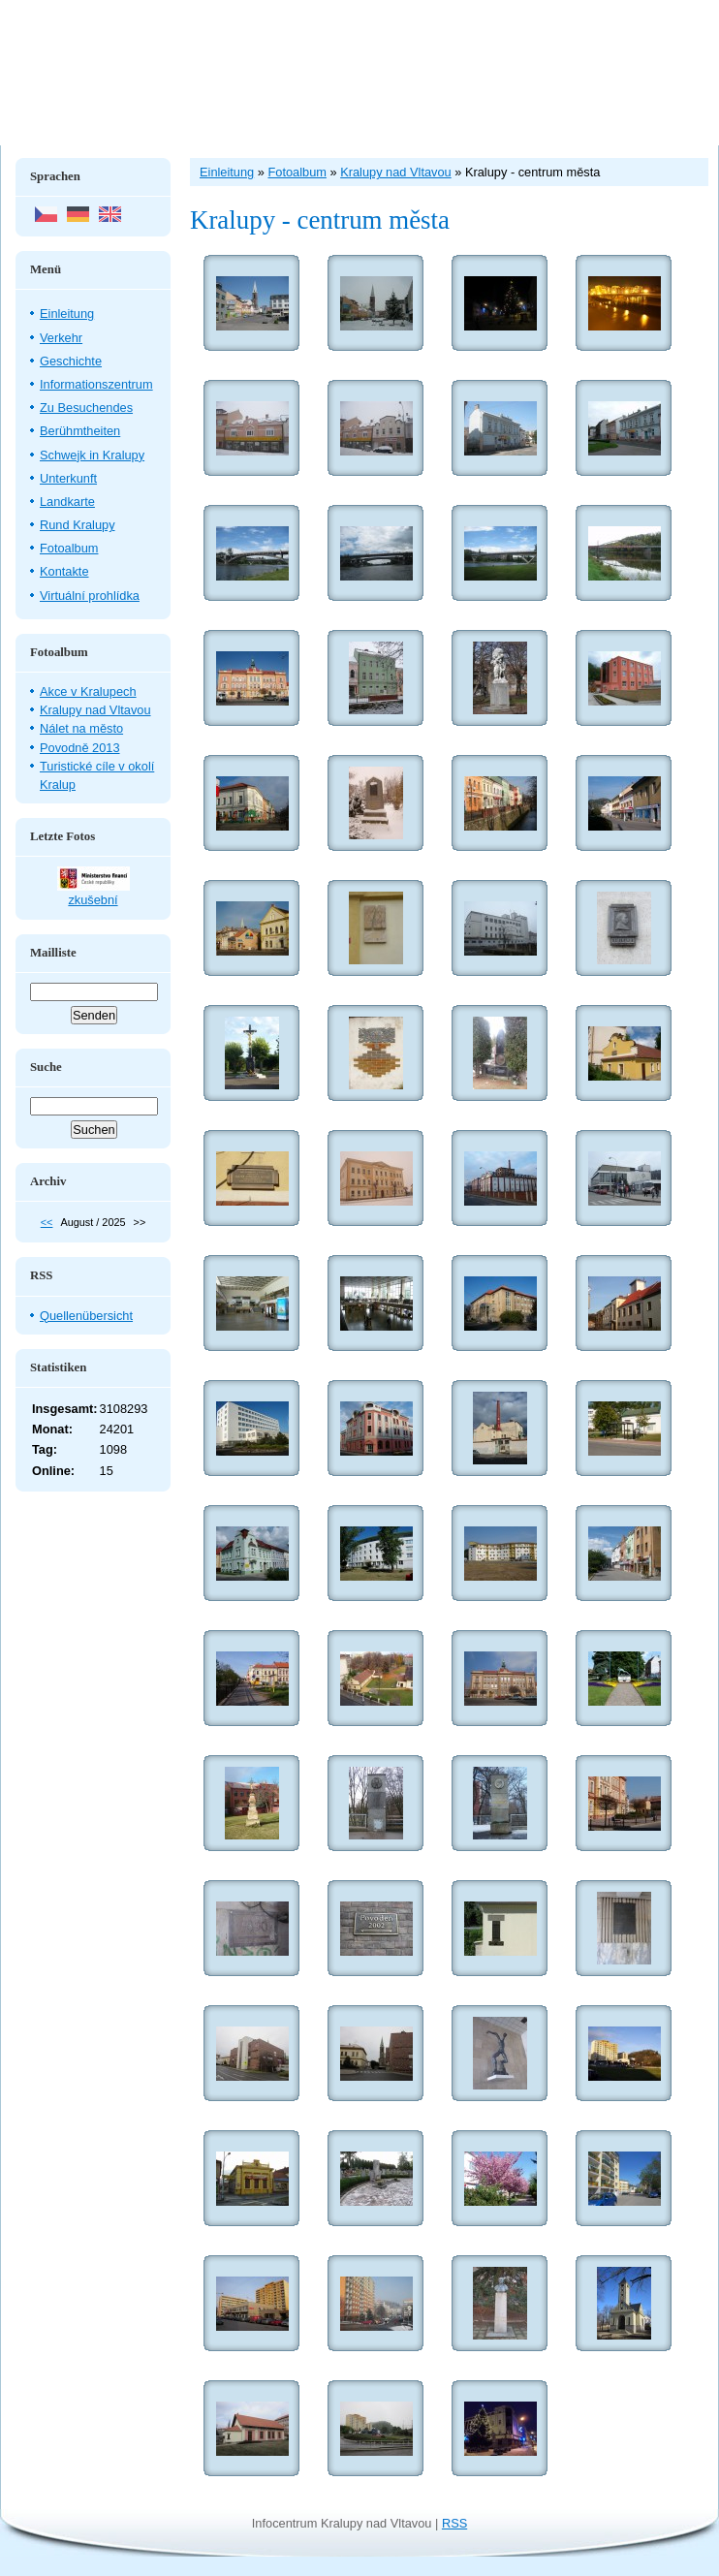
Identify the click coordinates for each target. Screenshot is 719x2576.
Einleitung (67, 313)
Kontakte (64, 571)
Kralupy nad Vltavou (95, 710)
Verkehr (61, 337)
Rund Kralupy (77, 525)
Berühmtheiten (80, 431)
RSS (454, 2523)
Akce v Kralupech (88, 691)
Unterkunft (68, 478)
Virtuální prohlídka (90, 595)
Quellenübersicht (86, 1315)
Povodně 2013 (80, 747)
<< (47, 1222)
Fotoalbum (69, 548)
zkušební (92, 900)
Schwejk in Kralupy (92, 455)
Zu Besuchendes (86, 407)
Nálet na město (81, 728)
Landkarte (67, 501)
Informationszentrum (96, 384)
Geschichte (71, 361)
